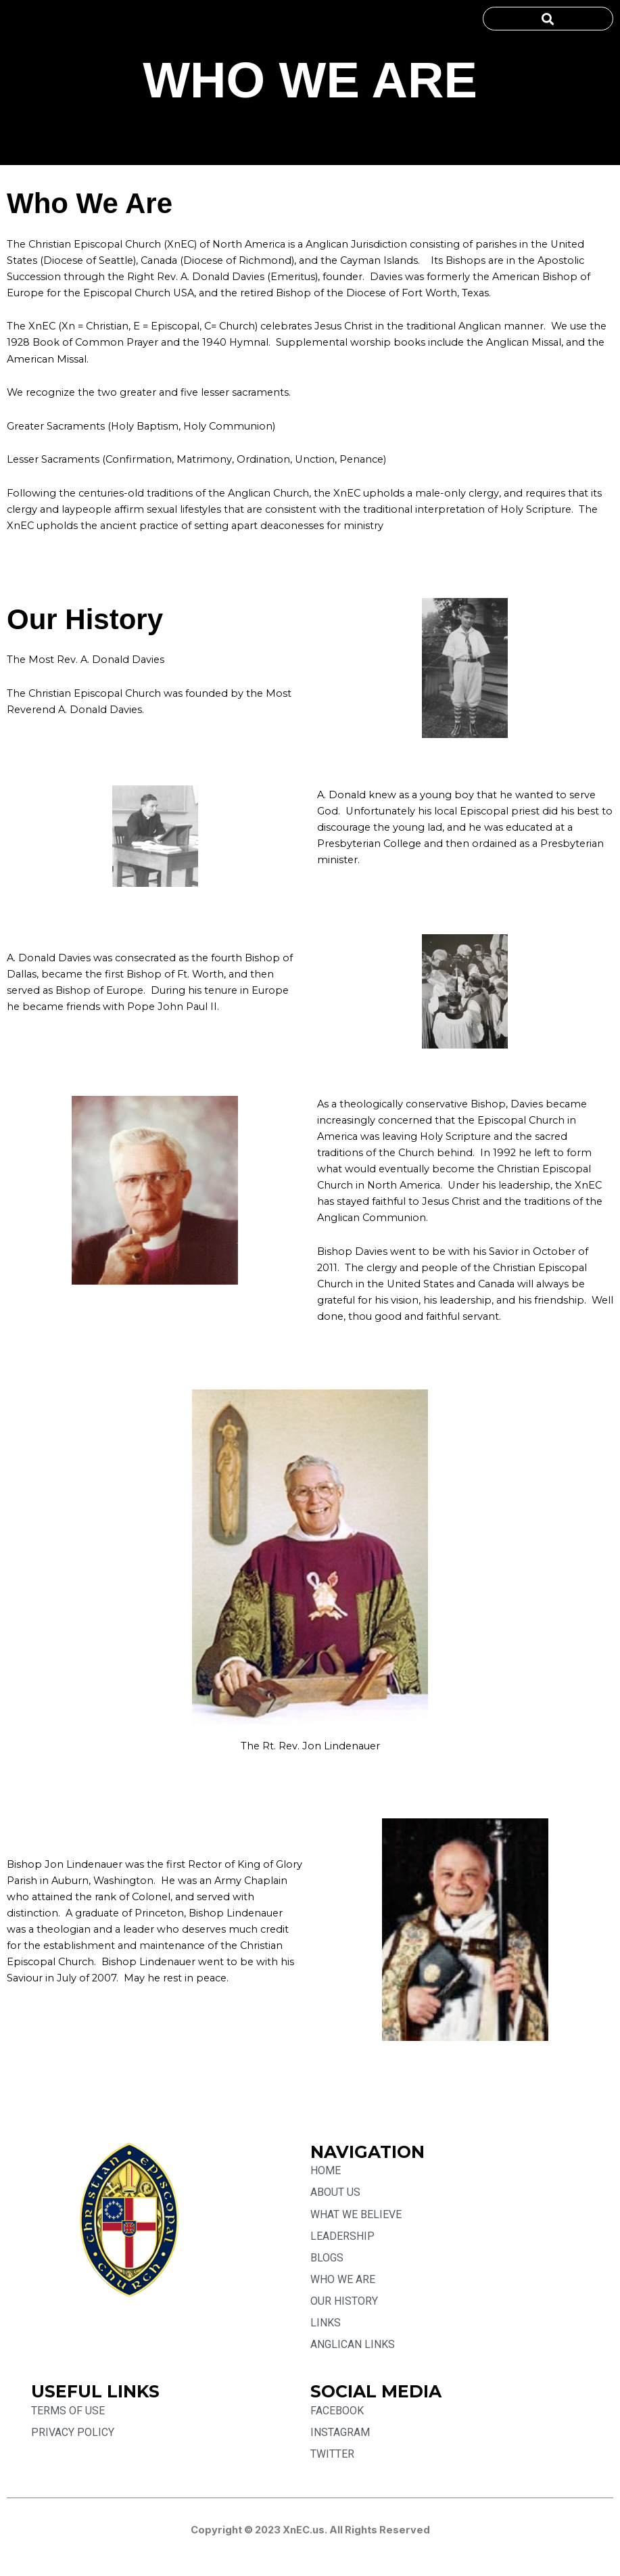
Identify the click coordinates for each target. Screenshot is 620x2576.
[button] (548, 18)
